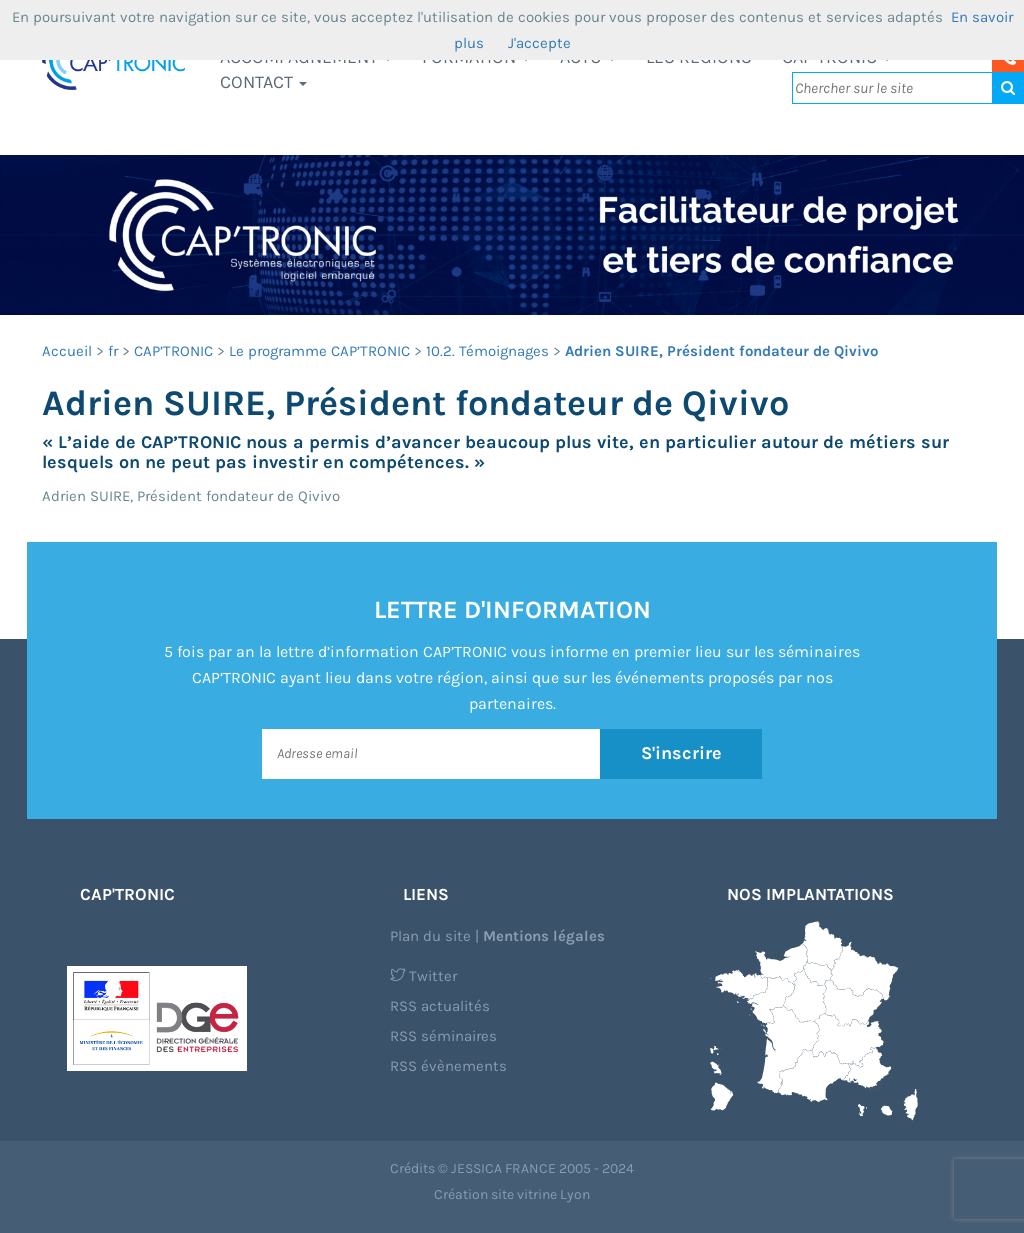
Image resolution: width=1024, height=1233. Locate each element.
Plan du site (430, 936)
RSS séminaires (443, 1036)
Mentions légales (544, 936)
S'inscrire (681, 753)
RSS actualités (440, 1006)
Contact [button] (263, 82)
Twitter (423, 976)
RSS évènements (448, 1066)
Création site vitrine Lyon (512, 1194)
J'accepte (539, 43)
